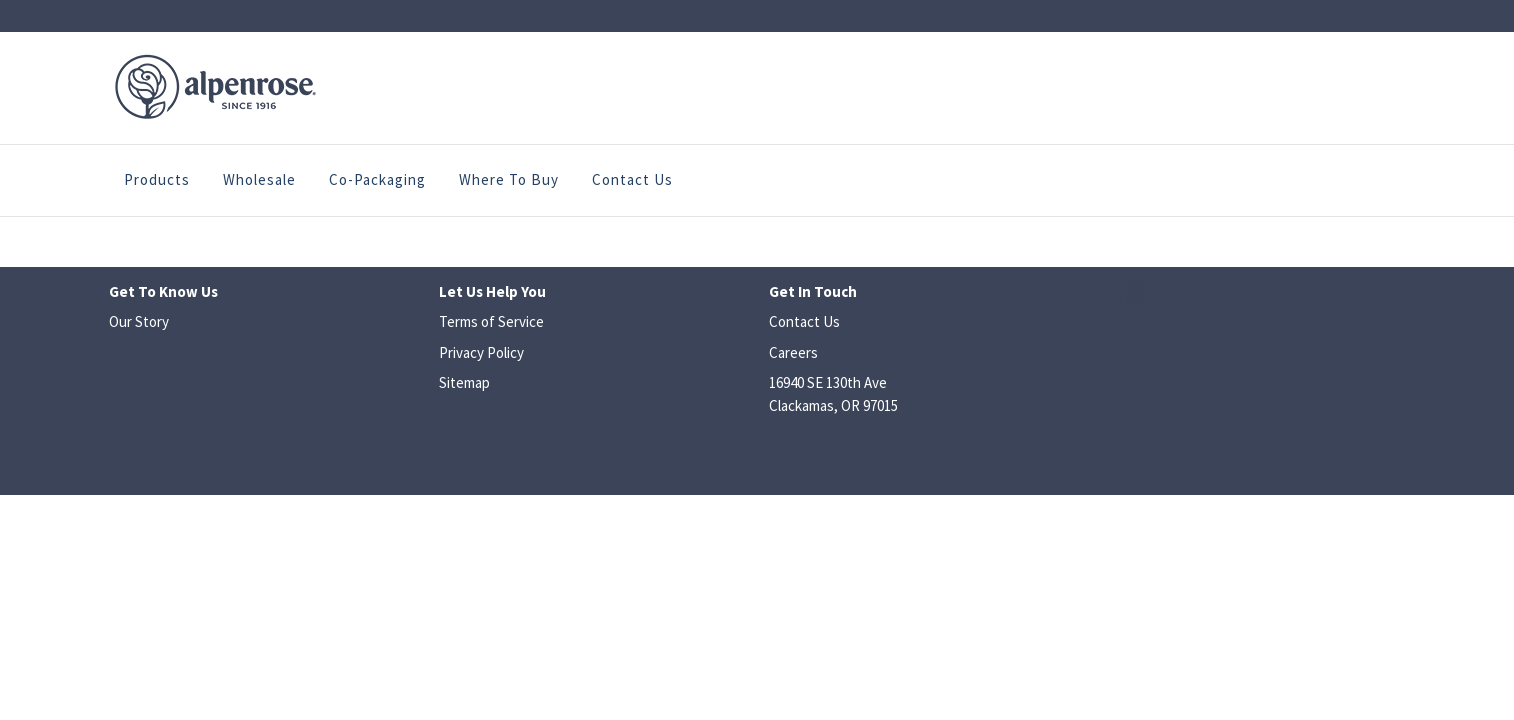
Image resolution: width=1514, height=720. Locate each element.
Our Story (139, 321)
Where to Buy (509, 179)
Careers (793, 352)
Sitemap (464, 382)
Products (157, 179)
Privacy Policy (481, 352)
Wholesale (259, 179)
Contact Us (632, 179)
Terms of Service (491, 321)
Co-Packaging (377, 179)
